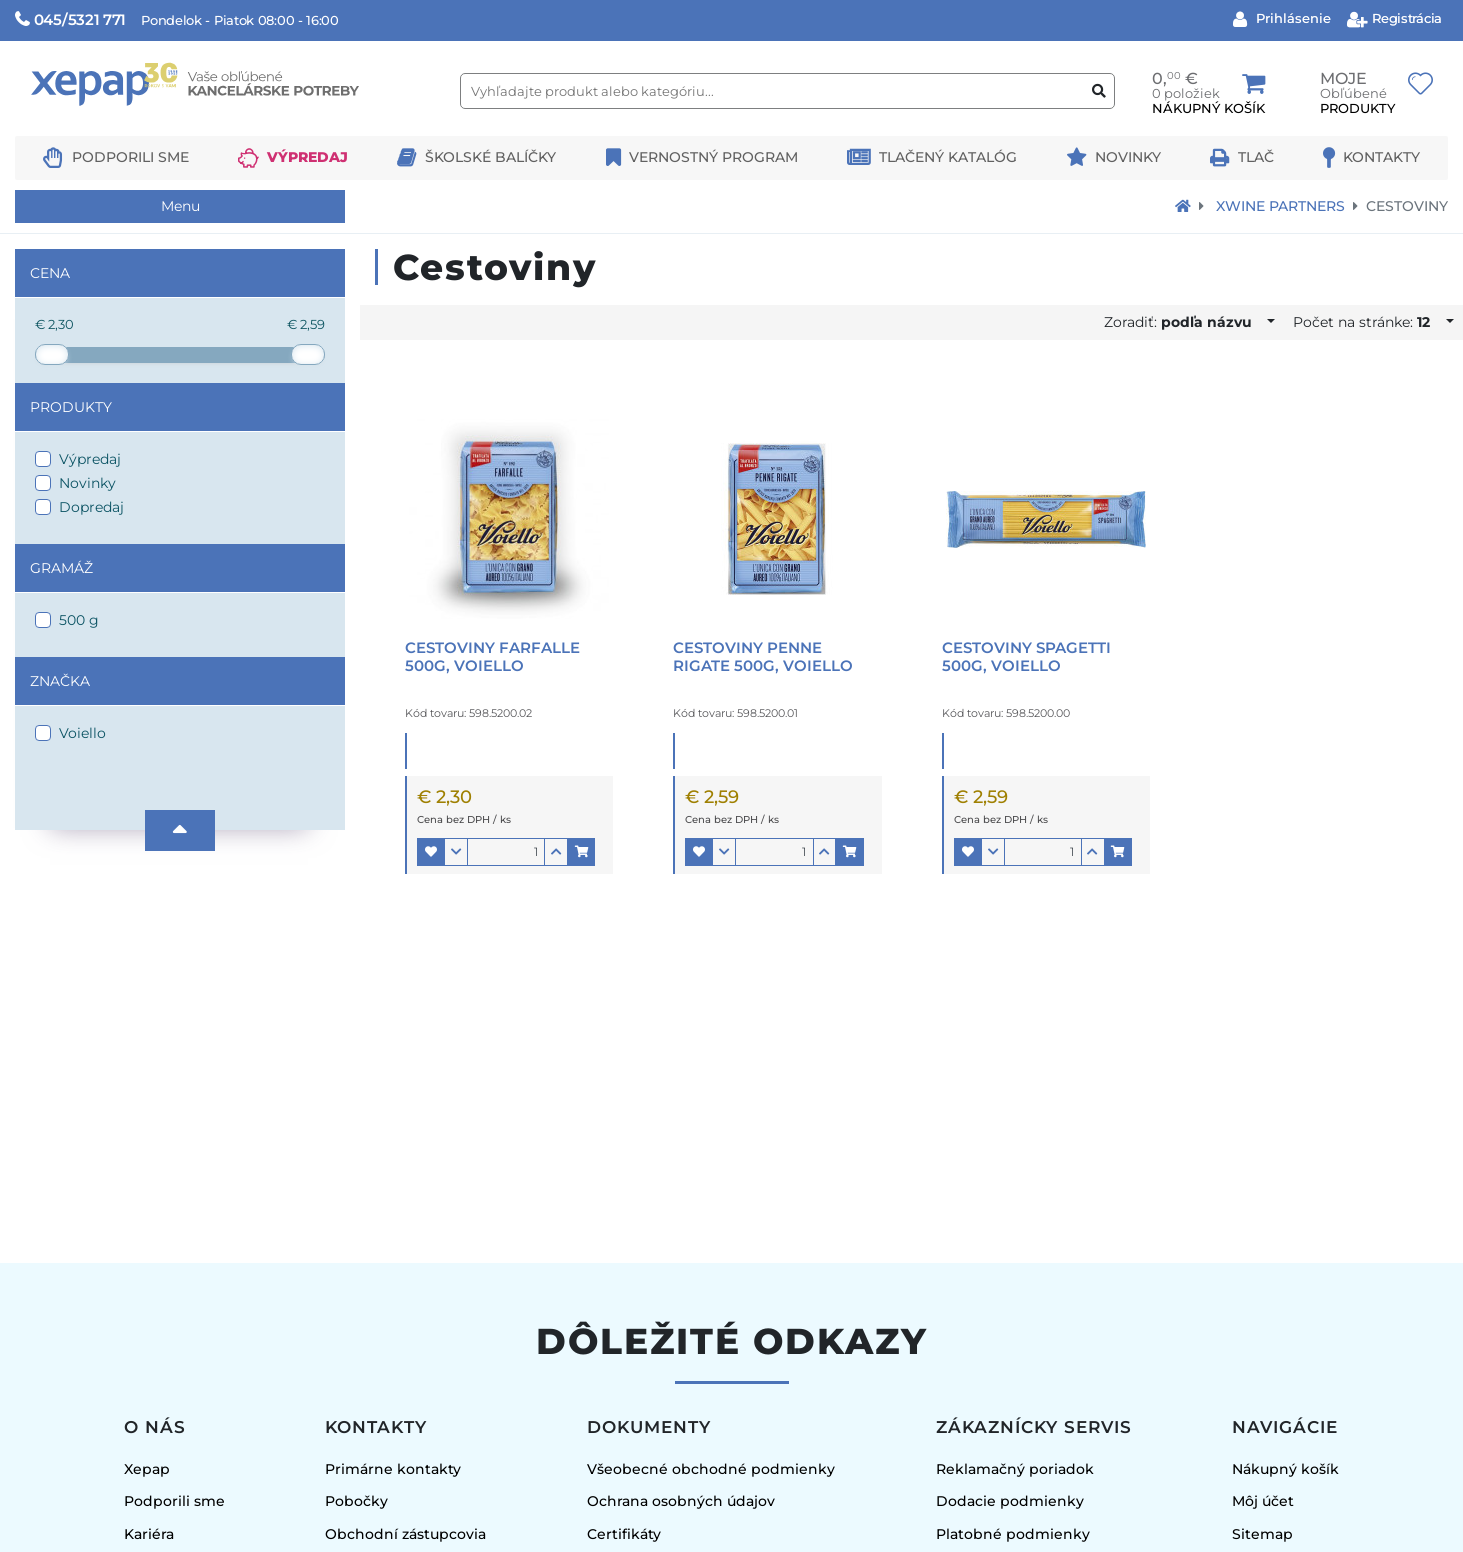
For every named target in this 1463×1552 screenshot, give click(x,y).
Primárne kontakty (393, 1469)
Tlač (1256, 157)
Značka (60, 681)
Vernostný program (713, 157)
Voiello (82, 733)
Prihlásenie (1291, 18)
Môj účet (1263, 1501)
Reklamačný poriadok (1015, 1469)
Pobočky (356, 1501)
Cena (50, 273)
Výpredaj (307, 157)
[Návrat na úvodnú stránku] (1183, 206)
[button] (431, 852)
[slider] (52, 354)
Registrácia (1405, 18)
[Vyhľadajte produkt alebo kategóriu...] (787, 91)
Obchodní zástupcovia (405, 1534)
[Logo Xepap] (230, 126)
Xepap (147, 1469)
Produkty (71, 407)
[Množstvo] (506, 852)
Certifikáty (624, 1534)
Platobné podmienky (1013, 1534)
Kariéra (149, 1534)
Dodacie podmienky (1010, 1501)
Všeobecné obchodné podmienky (711, 1469)
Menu (180, 206)
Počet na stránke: (1367, 322)
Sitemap (1262, 1534)
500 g (79, 620)
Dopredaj (91, 507)
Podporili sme (130, 157)
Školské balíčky (490, 157)
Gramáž (61, 568)
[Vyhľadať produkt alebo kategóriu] (1099, 91)
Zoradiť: (1184, 322)
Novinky (1128, 157)
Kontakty (1381, 157)
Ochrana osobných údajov (681, 1501)
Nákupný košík (1285, 1469)
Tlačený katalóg (948, 157)
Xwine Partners (1280, 206)
